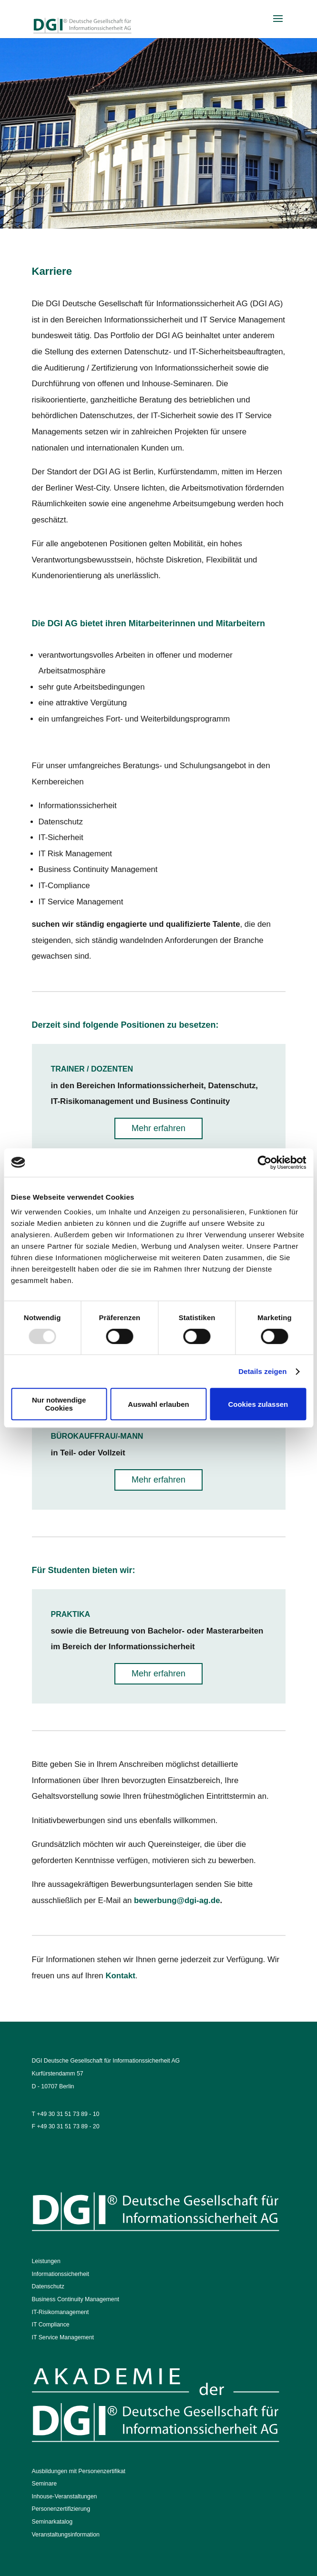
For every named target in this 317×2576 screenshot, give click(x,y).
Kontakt (120, 1975)
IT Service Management (63, 2337)
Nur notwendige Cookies (59, 1404)
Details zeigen (262, 1371)
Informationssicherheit (60, 2274)
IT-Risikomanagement (60, 2312)
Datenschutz (48, 2286)
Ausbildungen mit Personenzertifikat (78, 2471)
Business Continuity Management (75, 2299)
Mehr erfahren (158, 1128)
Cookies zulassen (258, 1404)
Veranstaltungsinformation (66, 2534)
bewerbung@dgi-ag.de (177, 1900)
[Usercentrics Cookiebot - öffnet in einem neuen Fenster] (264, 1162)
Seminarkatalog (52, 2521)
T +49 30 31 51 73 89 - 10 (66, 2114)
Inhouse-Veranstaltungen (64, 2496)
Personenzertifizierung (61, 2509)
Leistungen (46, 2261)
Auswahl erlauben (158, 1404)
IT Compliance (51, 2324)
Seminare (44, 2483)
